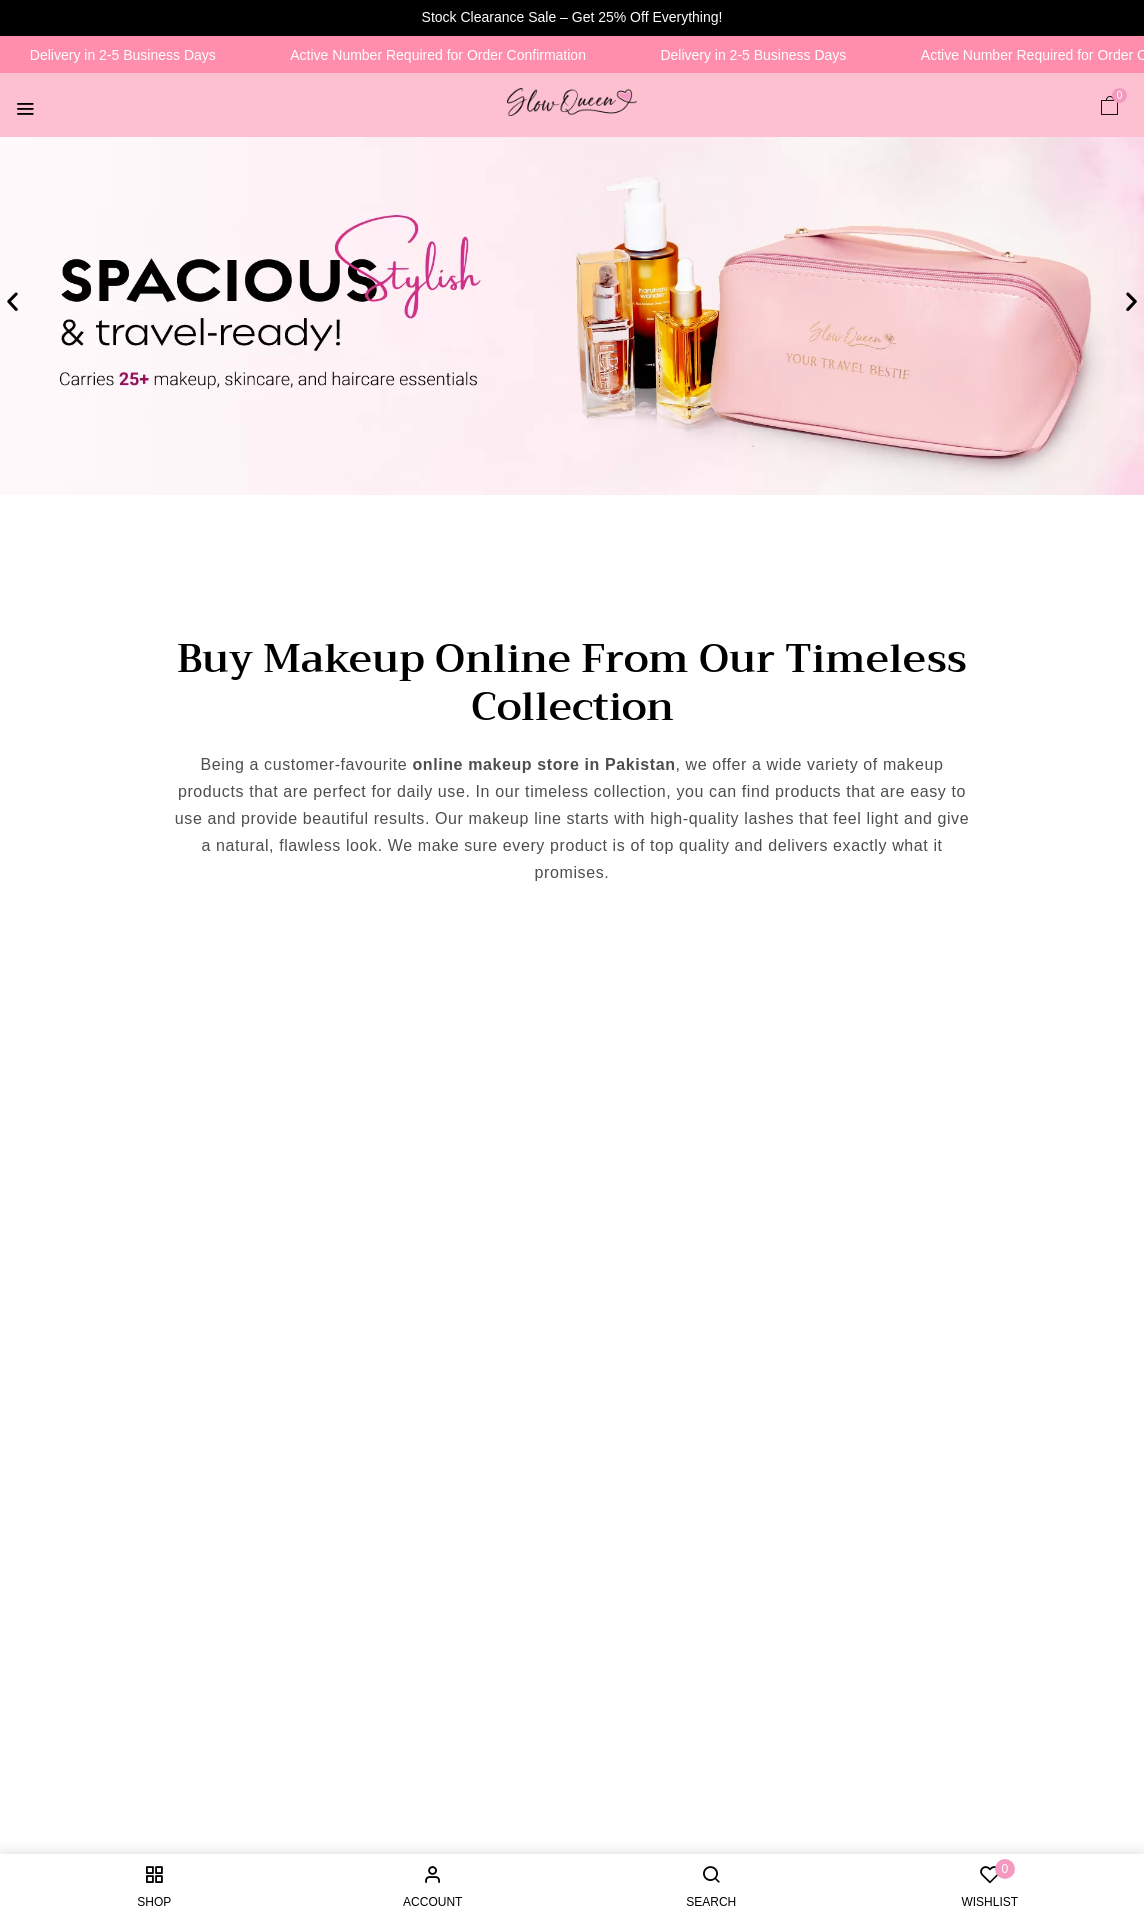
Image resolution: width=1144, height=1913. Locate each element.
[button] (1110, 104)
